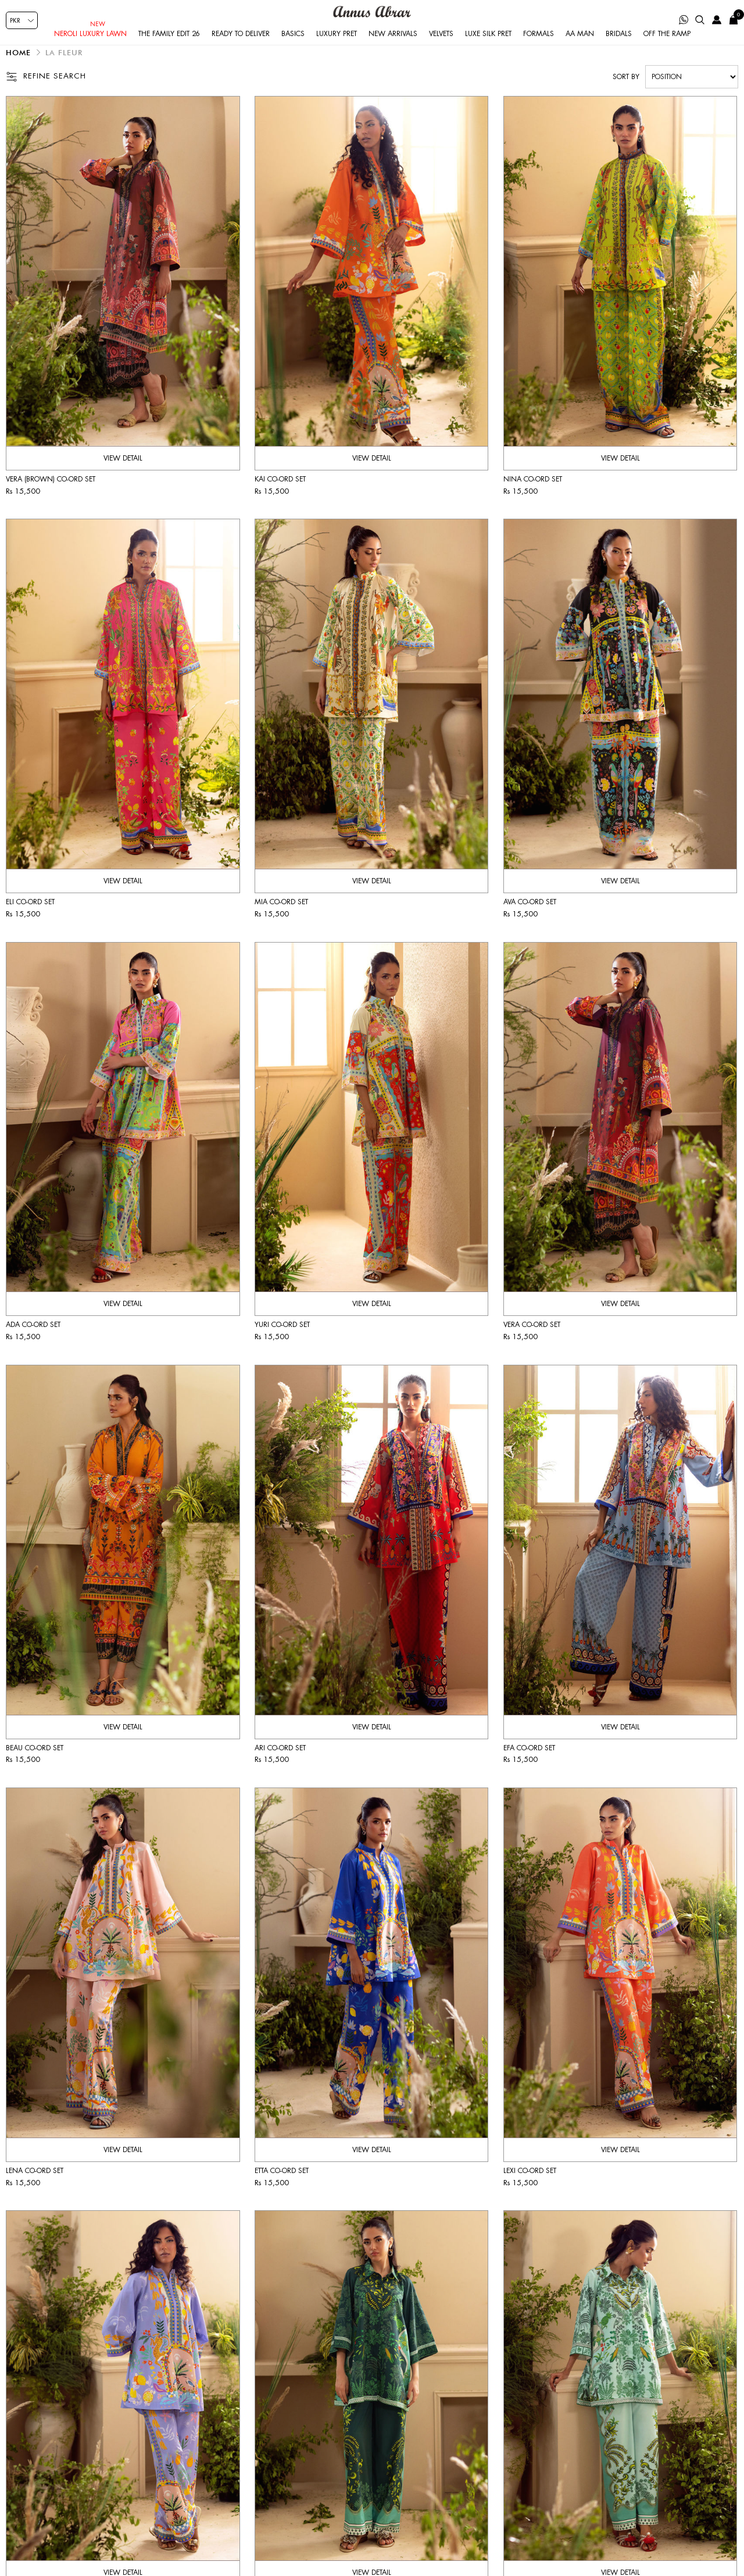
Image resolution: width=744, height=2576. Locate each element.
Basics (293, 48)
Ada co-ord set (33, 1345)
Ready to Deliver (241, 48)
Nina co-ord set (532, 500)
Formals (538, 48)
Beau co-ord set (34, 1769)
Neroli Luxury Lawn (90, 48)
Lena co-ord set (34, 2191)
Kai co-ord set (280, 500)
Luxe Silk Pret (488, 48)
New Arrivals (393, 48)
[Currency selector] (22, 20)
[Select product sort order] (691, 97)
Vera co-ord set (531, 1345)
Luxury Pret (336, 48)
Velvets (441, 48)
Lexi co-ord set (529, 2191)
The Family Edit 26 (169, 48)
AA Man (580, 48)
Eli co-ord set (30, 922)
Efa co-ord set (529, 1769)
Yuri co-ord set (282, 1345)
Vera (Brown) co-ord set (50, 500)
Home (18, 73)
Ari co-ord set (280, 1769)
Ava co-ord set (529, 922)
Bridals (619, 48)
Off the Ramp (667, 48)
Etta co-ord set (282, 2191)
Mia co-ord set (281, 922)
